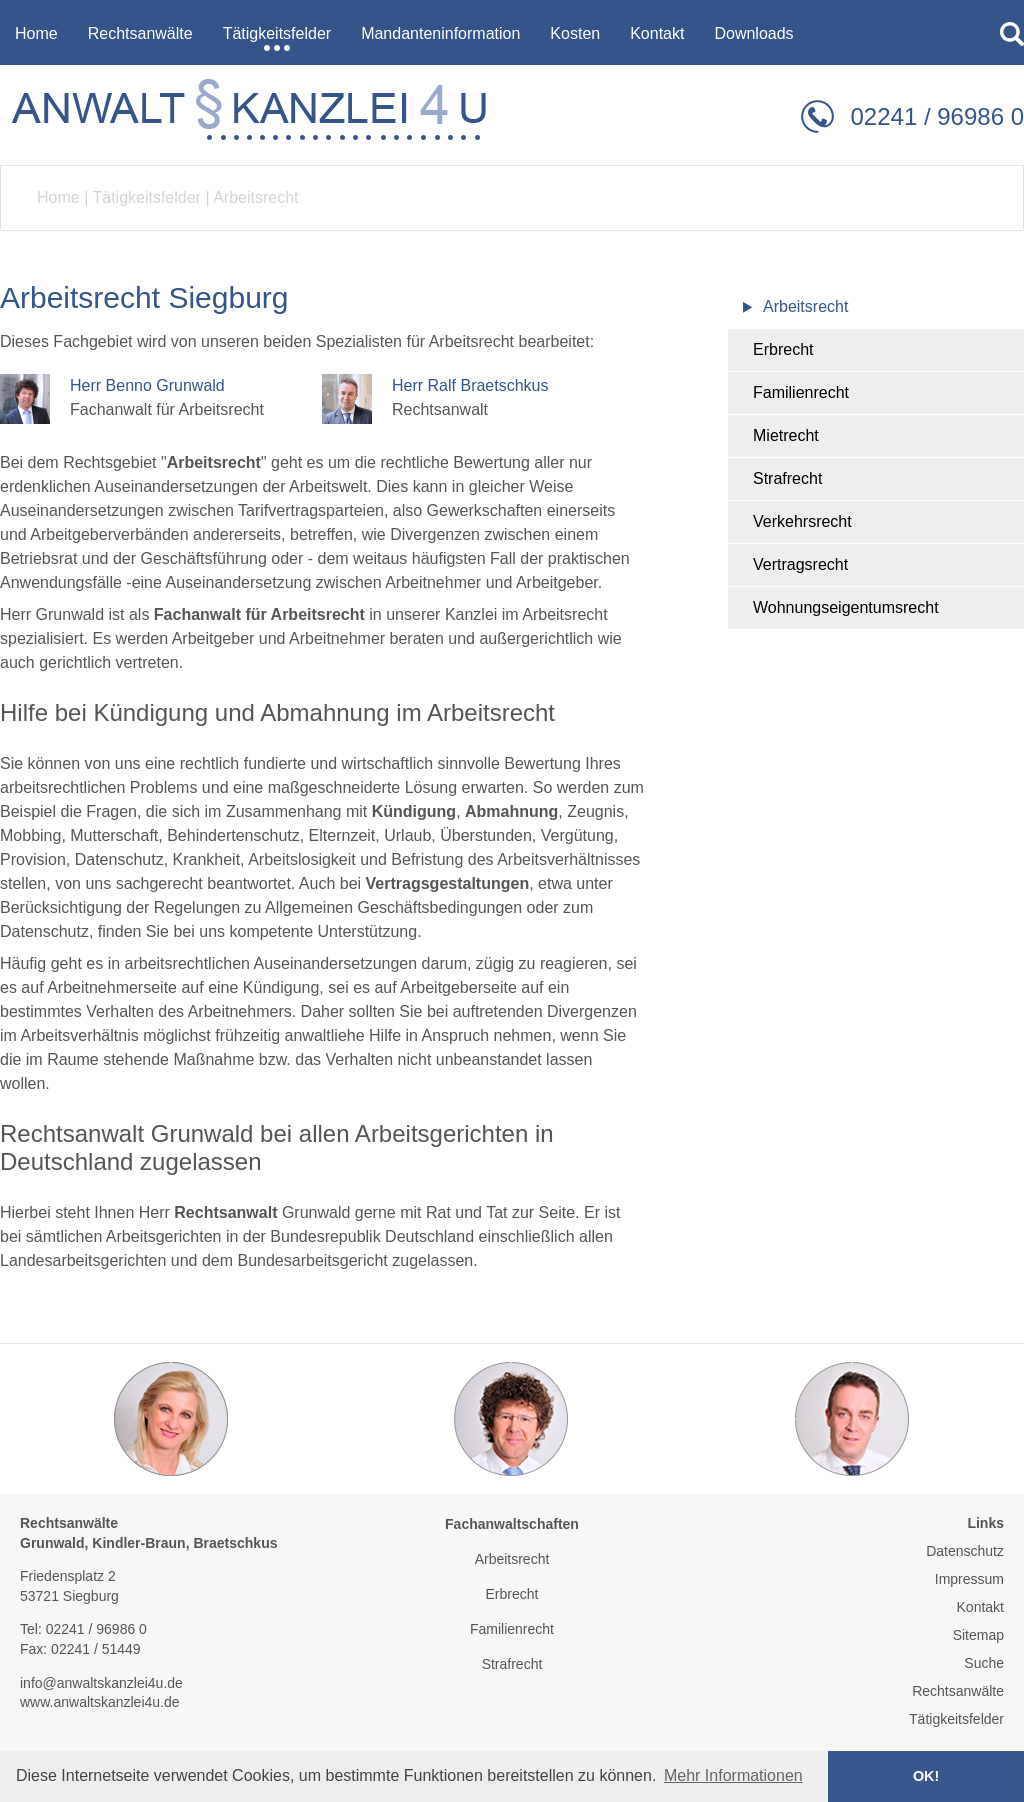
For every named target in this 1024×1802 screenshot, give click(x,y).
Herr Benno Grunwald (147, 385)
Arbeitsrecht (255, 197)
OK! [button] (926, 1776)
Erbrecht (783, 349)
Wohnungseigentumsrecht (846, 607)
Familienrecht (801, 392)
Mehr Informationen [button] (733, 1775)
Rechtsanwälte (958, 1691)
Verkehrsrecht (802, 521)
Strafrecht (787, 478)
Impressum (969, 1579)
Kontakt (980, 1607)
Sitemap (978, 1635)
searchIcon (1012, 34)
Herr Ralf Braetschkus (470, 385)
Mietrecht (786, 435)
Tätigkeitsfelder (146, 197)
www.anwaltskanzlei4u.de (100, 1702)
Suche (984, 1663)
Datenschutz (965, 1551)
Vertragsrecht (800, 564)
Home (58, 197)
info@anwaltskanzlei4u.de (101, 1683)
